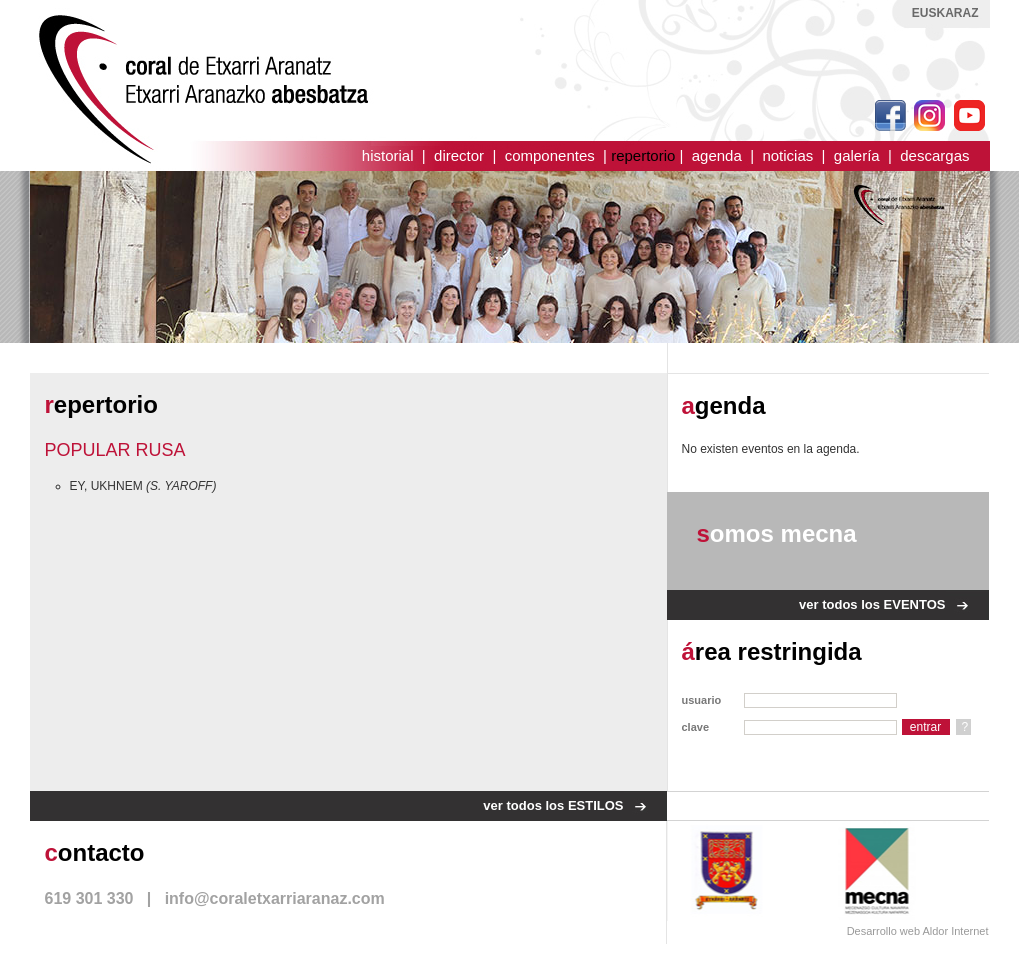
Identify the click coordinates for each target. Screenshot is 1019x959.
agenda (717, 155)
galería (857, 155)
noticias (787, 155)
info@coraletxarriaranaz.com (275, 898)
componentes (550, 155)
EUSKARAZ (945, 13)
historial (388, 155)
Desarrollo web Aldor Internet (918, 931)
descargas (934, 155)
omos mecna (777, 533)
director (459, 155)
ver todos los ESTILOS (553, 805)
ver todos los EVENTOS (872, 604)
